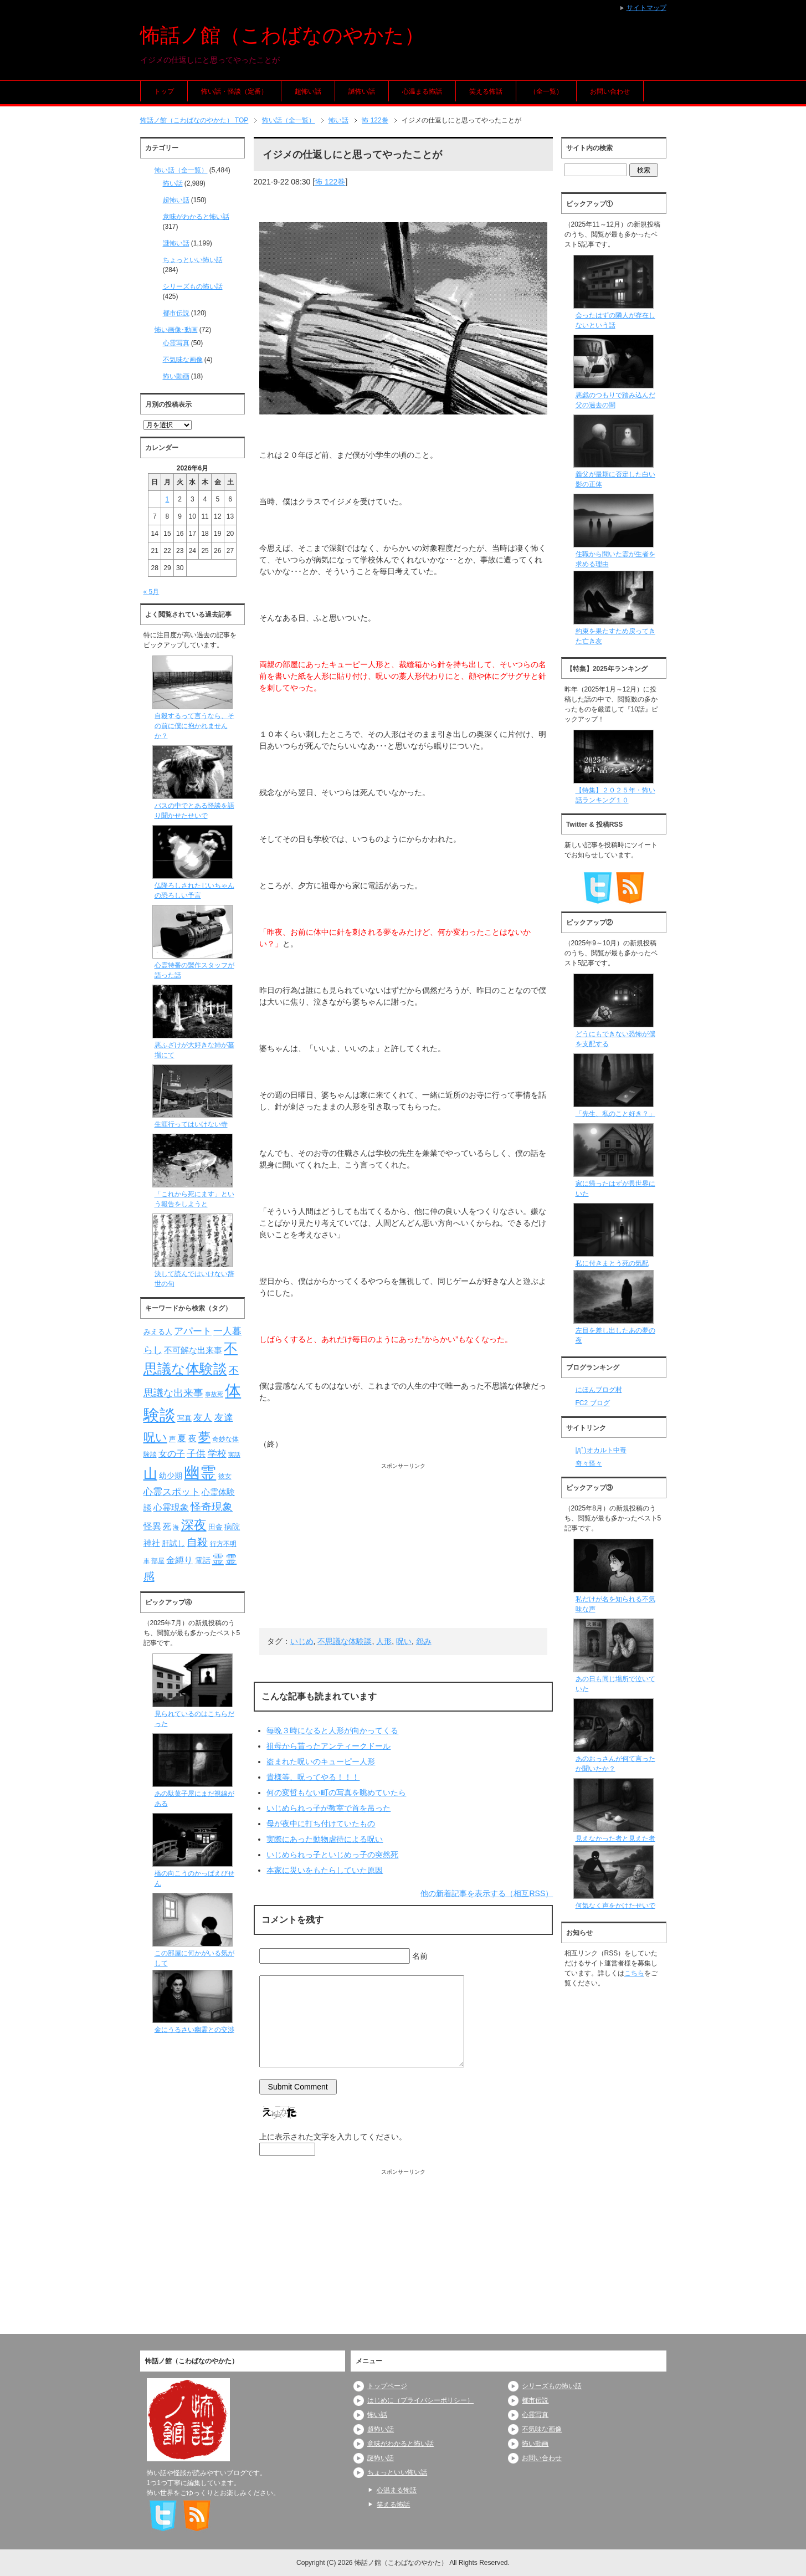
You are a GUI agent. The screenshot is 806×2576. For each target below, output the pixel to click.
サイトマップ (646, 8)
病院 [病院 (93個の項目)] (232, 1526)
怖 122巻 (330, 181)
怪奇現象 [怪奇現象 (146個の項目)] (212, 1507)
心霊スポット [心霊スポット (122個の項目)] (171, 1491)
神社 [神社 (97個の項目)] (151, 1543)
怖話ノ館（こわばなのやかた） (282, 35)
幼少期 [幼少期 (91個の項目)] (170, 1475)
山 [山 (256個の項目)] (150, 1473)
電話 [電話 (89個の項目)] (203, 1560)
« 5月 (151, 592)
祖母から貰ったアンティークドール (328, 1746)
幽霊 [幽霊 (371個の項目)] (200, 1472)
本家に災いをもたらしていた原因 (324, 1870)
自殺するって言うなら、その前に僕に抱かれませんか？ (194, 726)
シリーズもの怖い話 (193, 286)
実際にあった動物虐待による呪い (324, 1839)
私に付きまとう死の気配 (612, 1263)
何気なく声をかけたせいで (615, 1905)
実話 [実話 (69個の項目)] (234, 1454)
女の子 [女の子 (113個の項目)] (171, 1453)
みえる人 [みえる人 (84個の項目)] (157, 1332)
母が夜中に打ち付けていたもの (320, 1823)
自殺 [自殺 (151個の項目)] (197, 1542)
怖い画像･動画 (176, 330)
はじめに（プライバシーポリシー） (420, 2400)
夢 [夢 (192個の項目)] (204, 1437)
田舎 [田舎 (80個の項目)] (215, 1527)
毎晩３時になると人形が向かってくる (332, 1730)
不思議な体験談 (344, 1641)
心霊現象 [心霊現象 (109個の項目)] (171, 1507)
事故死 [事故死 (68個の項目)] (214, 1394)
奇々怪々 (589, 1463)
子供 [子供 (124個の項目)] (196, 1453)
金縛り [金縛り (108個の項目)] (179, 1560)
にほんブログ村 (599, 1390)
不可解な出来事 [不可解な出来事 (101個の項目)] (193, 1350)
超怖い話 (308, 91)
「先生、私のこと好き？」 (615, 1114)
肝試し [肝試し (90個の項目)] (173, 1543)
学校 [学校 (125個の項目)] (217, 1453)
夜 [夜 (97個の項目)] (192, 1438)
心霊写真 (176, 343)
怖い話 (173, 183)
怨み (424, 1641)
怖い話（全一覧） (181, 170)
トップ (164, 91)
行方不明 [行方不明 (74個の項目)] (223, 1544)
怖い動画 (176, 376)
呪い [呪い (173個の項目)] (155, 1437)
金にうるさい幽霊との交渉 (194, 2030)
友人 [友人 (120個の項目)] (202, 1417)
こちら (634, 1973)
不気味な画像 (183, 359)
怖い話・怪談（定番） (234, 91)
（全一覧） (546, 91)
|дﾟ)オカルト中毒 (601, 1450)
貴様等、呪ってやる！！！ (313, 1777)
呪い (404, 1641)
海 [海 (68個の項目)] (176, 1527)
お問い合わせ (610, 91)
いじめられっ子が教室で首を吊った (328, 1808)
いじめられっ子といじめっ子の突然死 (332, 1854)
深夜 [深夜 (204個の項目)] (194, 1525)
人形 (384, 1641)
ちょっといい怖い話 (193, 260)
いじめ (302, 1641)
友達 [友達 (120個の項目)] (223, 1417)
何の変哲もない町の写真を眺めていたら (336, 1792)
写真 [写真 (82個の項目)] (184, 1418)
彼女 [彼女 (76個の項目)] (225, 1476)
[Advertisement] (403, 1547)
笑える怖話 (485, 91)
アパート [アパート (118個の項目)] (193, 1331)
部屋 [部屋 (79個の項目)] (158, 1561)
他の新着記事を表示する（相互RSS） (486, 1893)
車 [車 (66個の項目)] (146, 1561)
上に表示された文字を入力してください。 (333, 2136)
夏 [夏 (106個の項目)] (181, 1438)
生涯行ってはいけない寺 (191, 1124)
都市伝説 (176, 313)
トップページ (387, 2386)
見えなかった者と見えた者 (615, 1838)
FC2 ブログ (593, 1403)
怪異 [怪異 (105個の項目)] (152, 1526)
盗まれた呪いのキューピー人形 (320, 1761)
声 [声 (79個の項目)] (172, 1439)
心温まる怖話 (422, 91)
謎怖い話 (361, 91)
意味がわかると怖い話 (196, 217)
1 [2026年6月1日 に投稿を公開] (168, 499)
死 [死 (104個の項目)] (167, 1526)
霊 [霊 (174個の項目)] (218, 1559)
